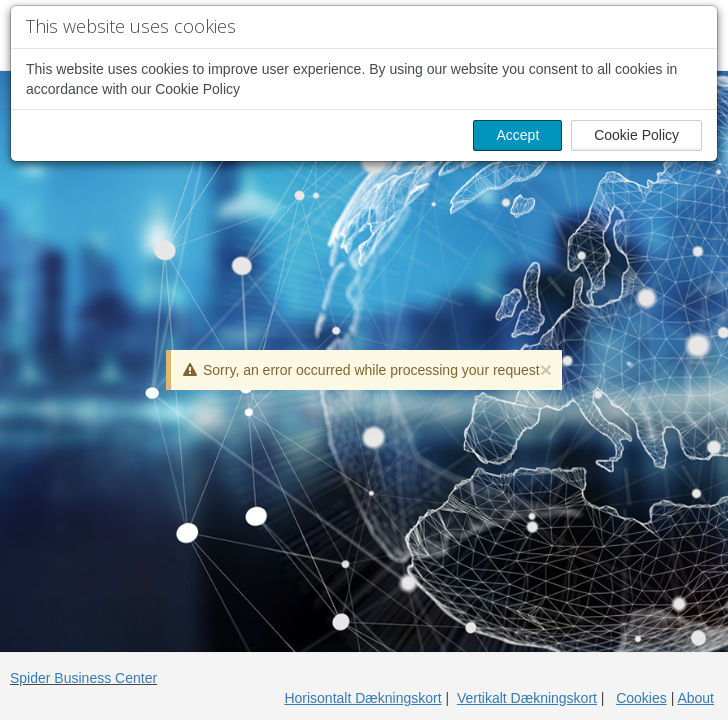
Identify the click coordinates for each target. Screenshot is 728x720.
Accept (517, 135)
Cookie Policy (636, 135)
